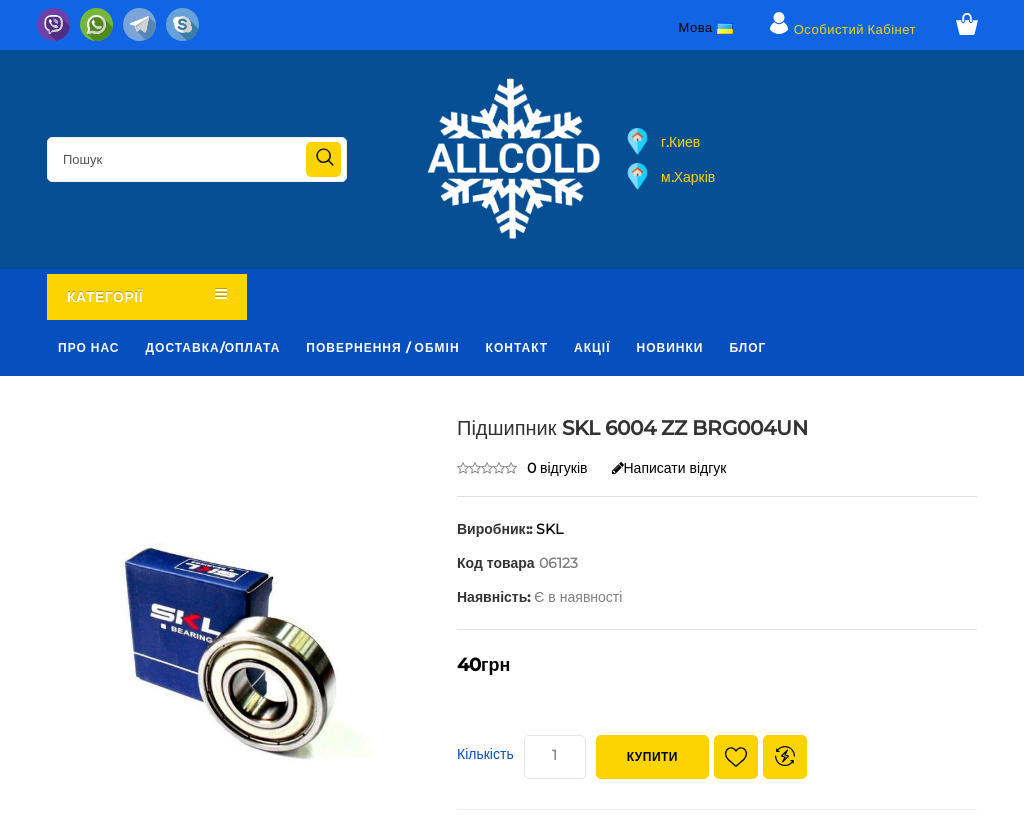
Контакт (517, 347)
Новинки (670, 347)
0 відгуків (557, 468)
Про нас (89, 347)
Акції (592, 347)
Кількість (485, 754)
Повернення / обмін (382, 347)
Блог (747, 347)
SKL (549, 529)
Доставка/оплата (213, 347)
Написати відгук (669, 468)
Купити (652, 756)
